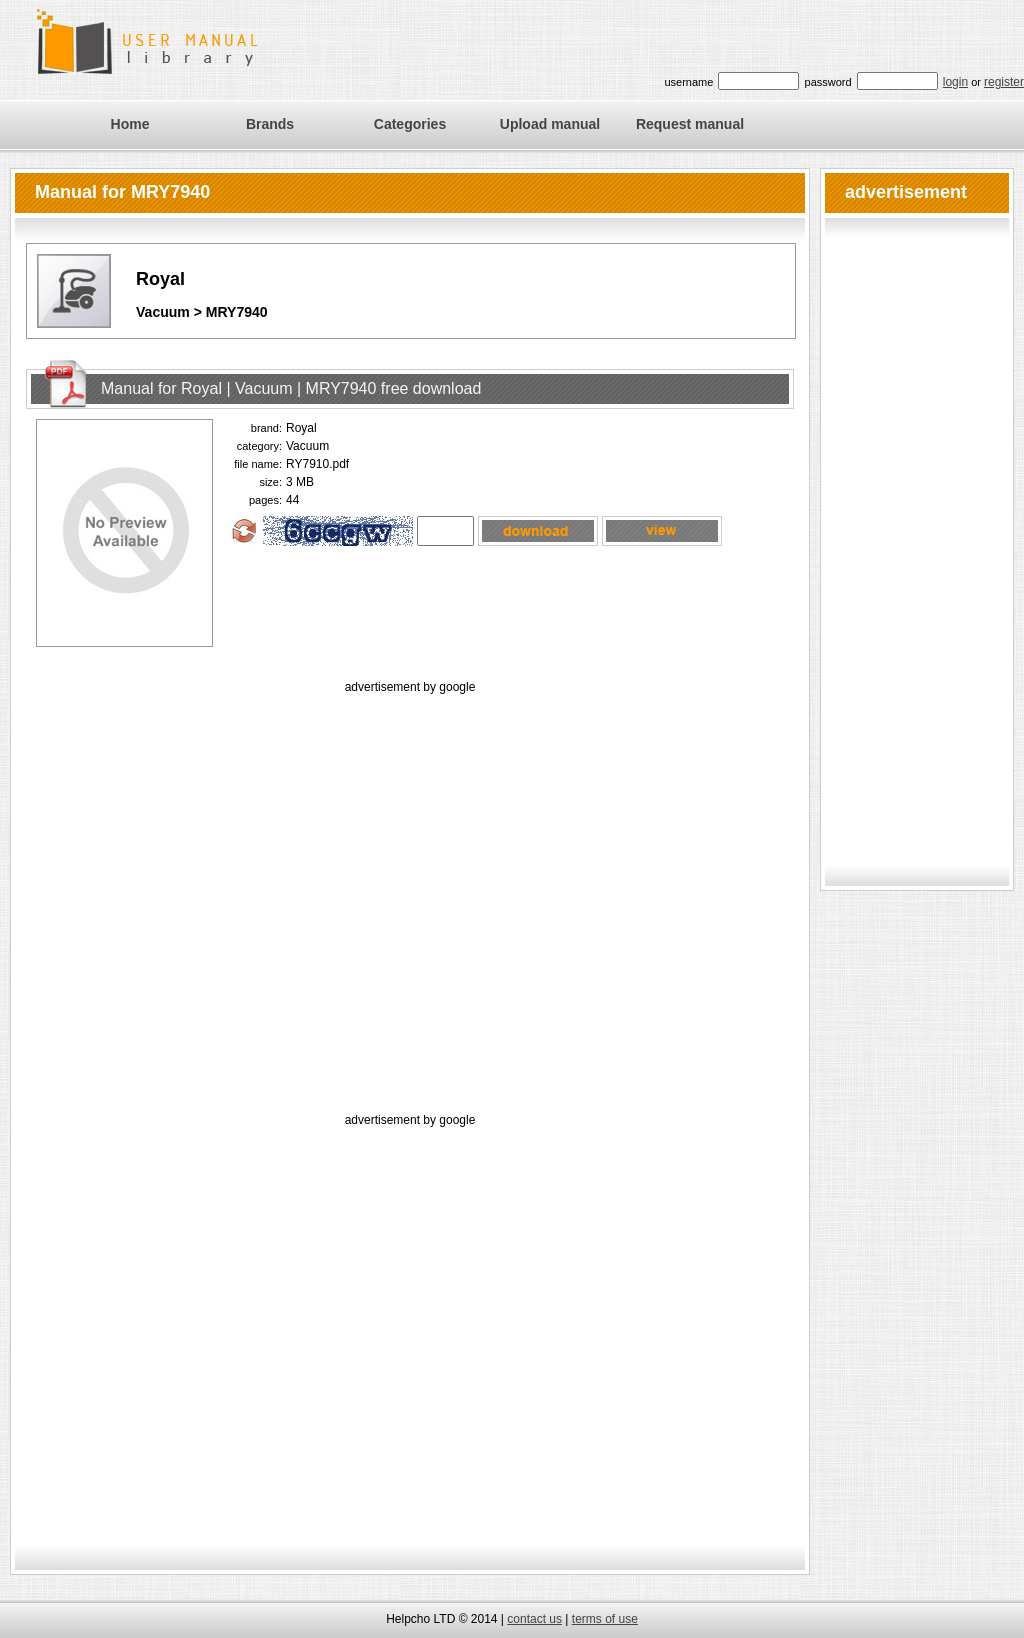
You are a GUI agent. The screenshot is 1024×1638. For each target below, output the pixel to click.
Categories (410, 124)
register (1004, 82)
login (955, 82)
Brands (270, 124)
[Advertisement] (187, 885)
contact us (534, 1619)
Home (130, 124)
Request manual (690, 124)
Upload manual (550, 124)
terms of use (605, 1619)
